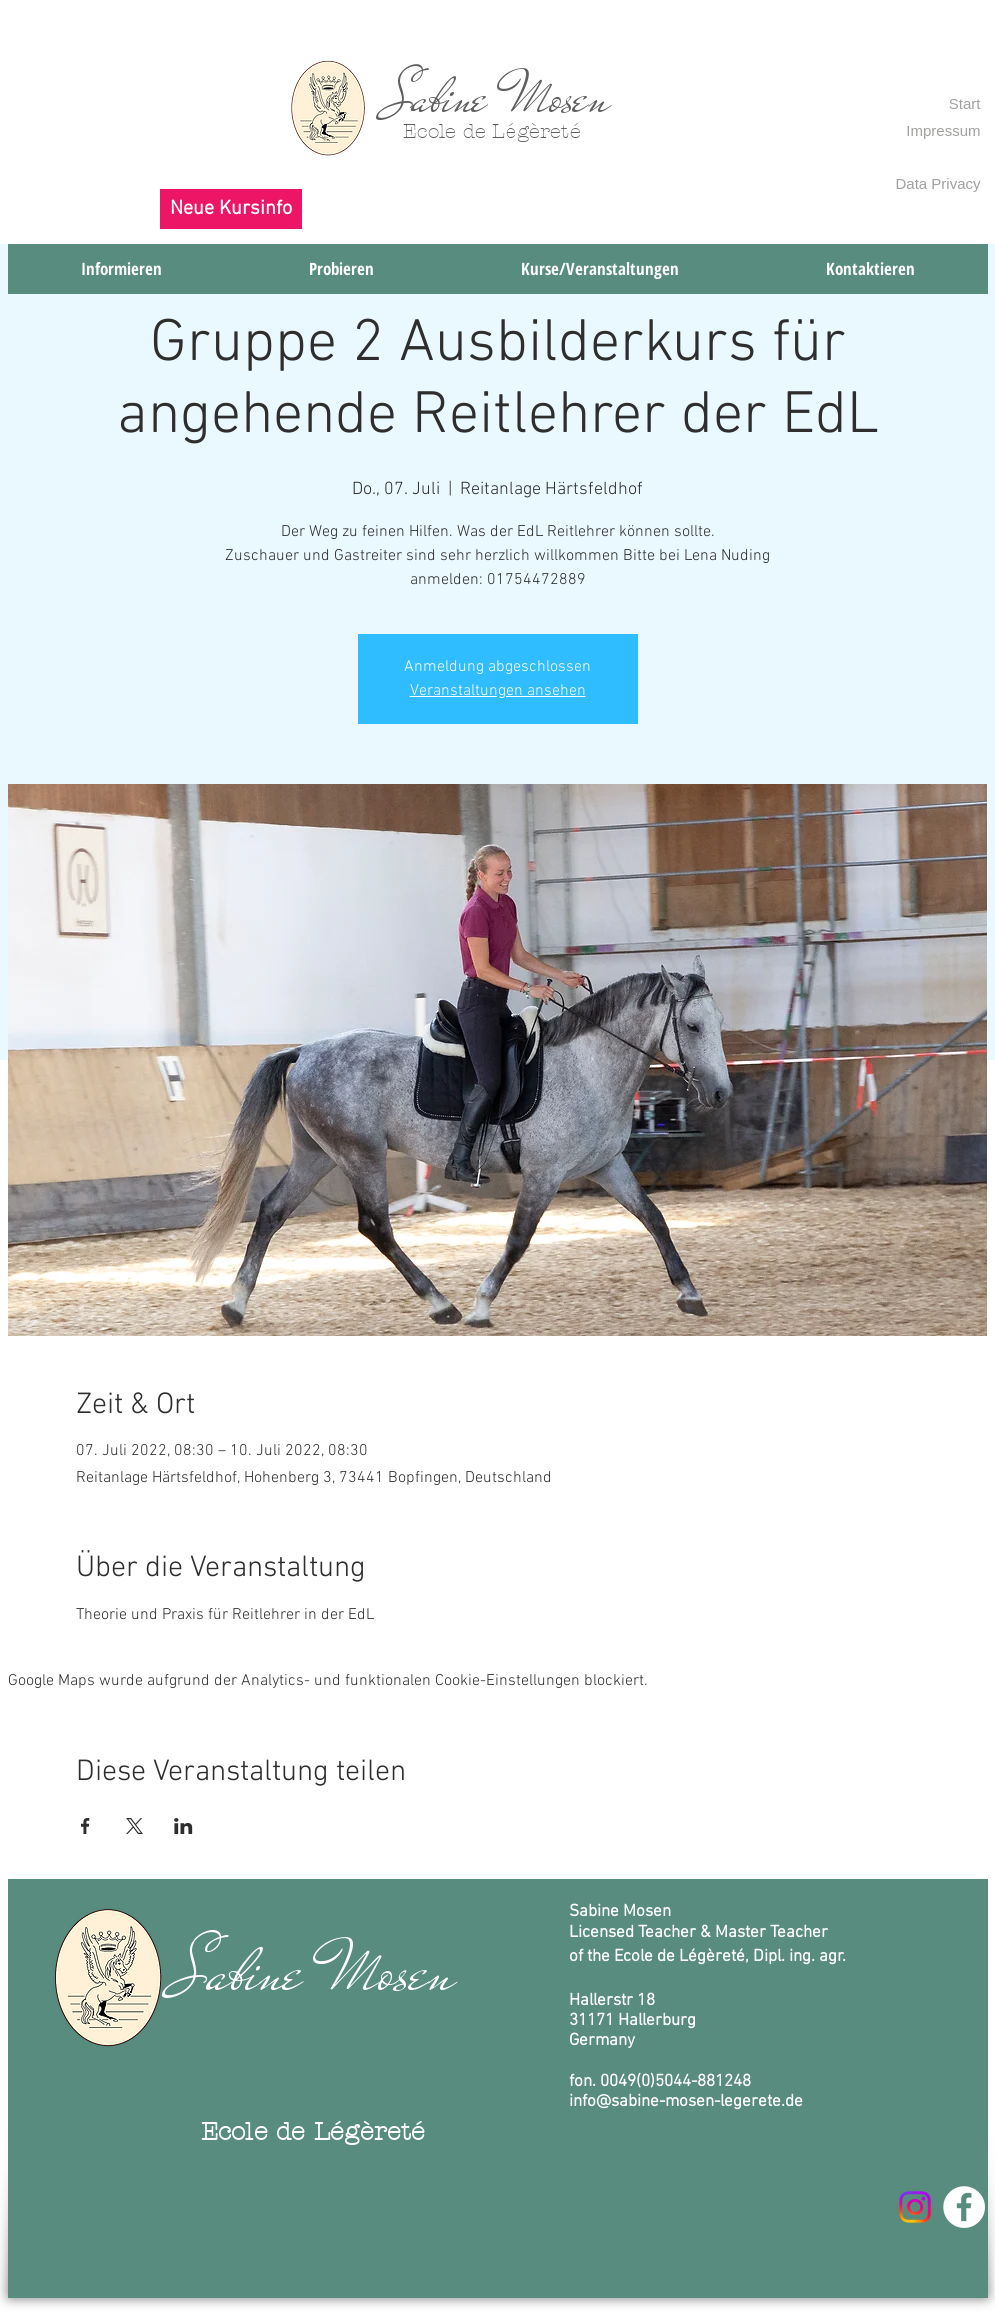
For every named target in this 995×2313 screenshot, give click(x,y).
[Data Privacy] (933, 183)
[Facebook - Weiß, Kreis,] (964, 2207)
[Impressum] (933, 130)
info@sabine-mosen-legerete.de (686, 2102)
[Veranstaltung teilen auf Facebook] (85, 1826)
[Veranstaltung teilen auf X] (134, 1826)
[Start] (961, 103)
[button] (231, 209)
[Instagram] (915, 2207)
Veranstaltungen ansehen (498, 691)
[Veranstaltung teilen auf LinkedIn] (183, 1826)
